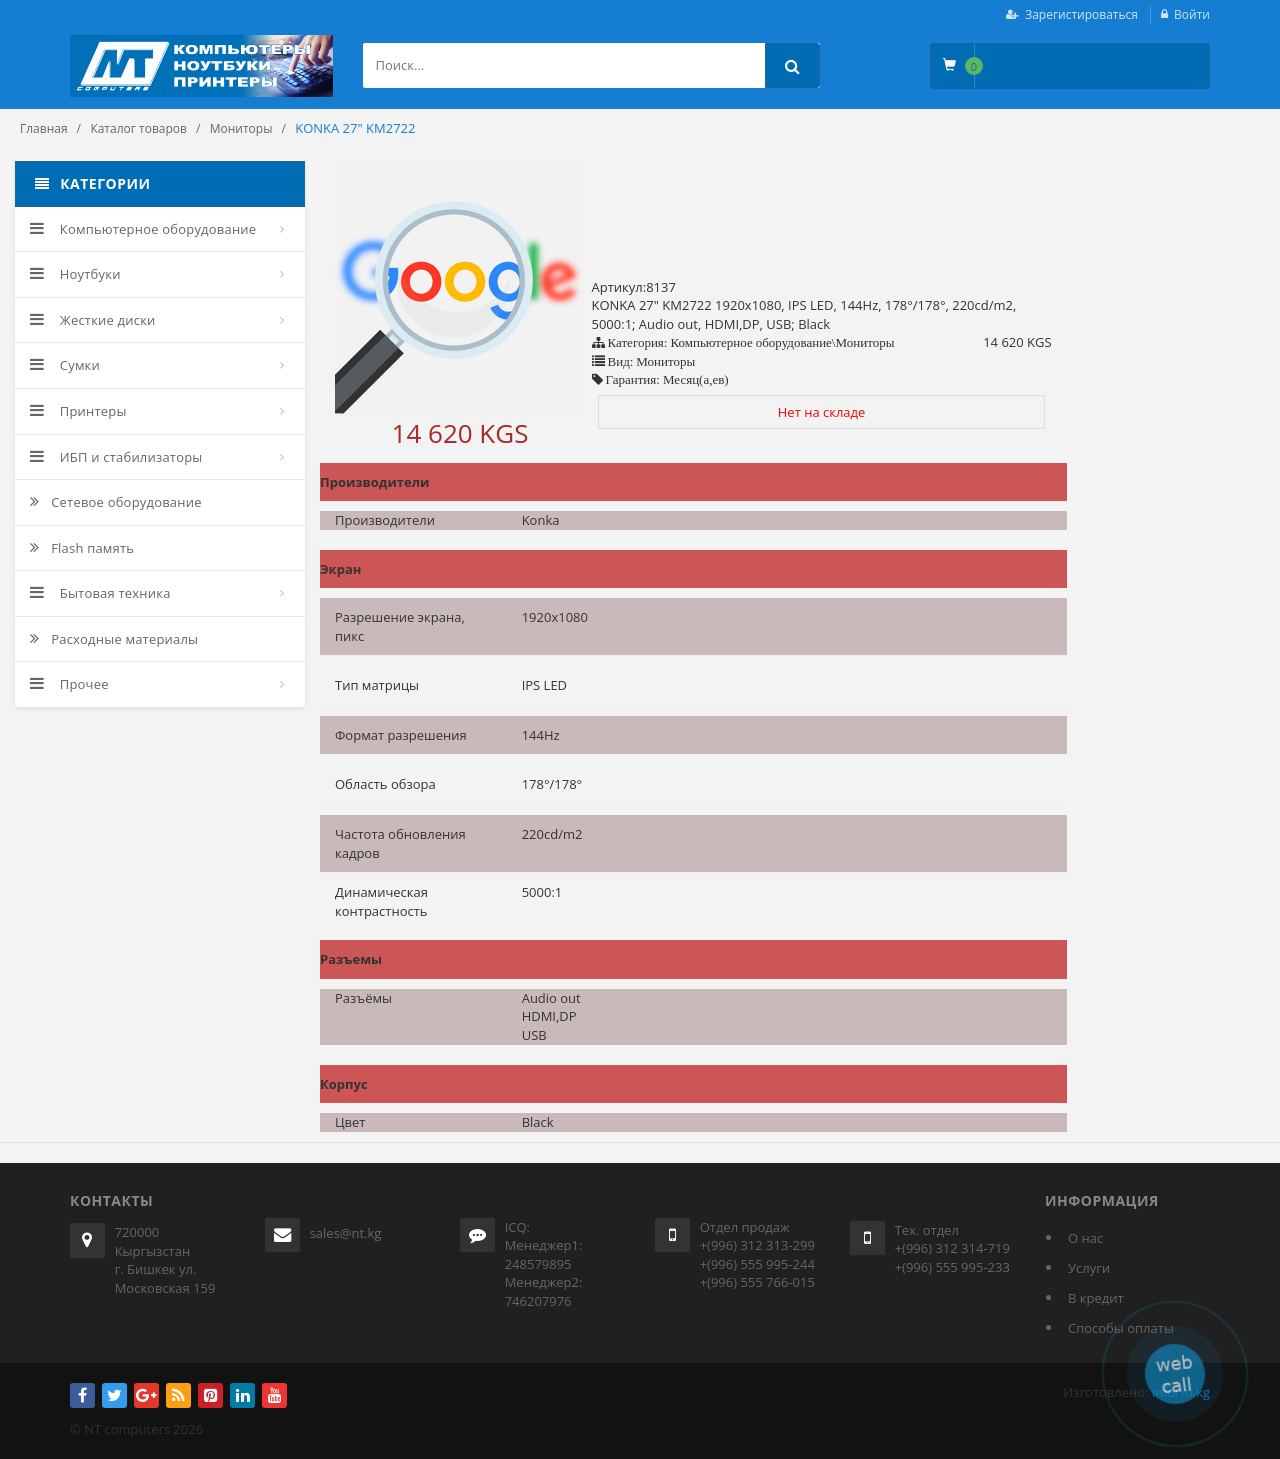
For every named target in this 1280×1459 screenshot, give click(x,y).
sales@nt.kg (346, 1233)
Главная (44, 128)
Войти (1192, 14)
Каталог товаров (138, 128)
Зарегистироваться (1081, 14)
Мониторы (241, 128)
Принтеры (78, 411)
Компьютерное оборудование (143, 229)
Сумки (65, 365)
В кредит (1096, 1298)
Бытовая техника (100, 593)
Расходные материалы (114, 639)
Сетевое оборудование (116, 502)
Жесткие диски (93, 320)
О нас (1085, 1238)
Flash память (82, 548)
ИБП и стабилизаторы (116, 457)
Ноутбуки (75, 274)
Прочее (69, 684)
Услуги (1089, 1268)
